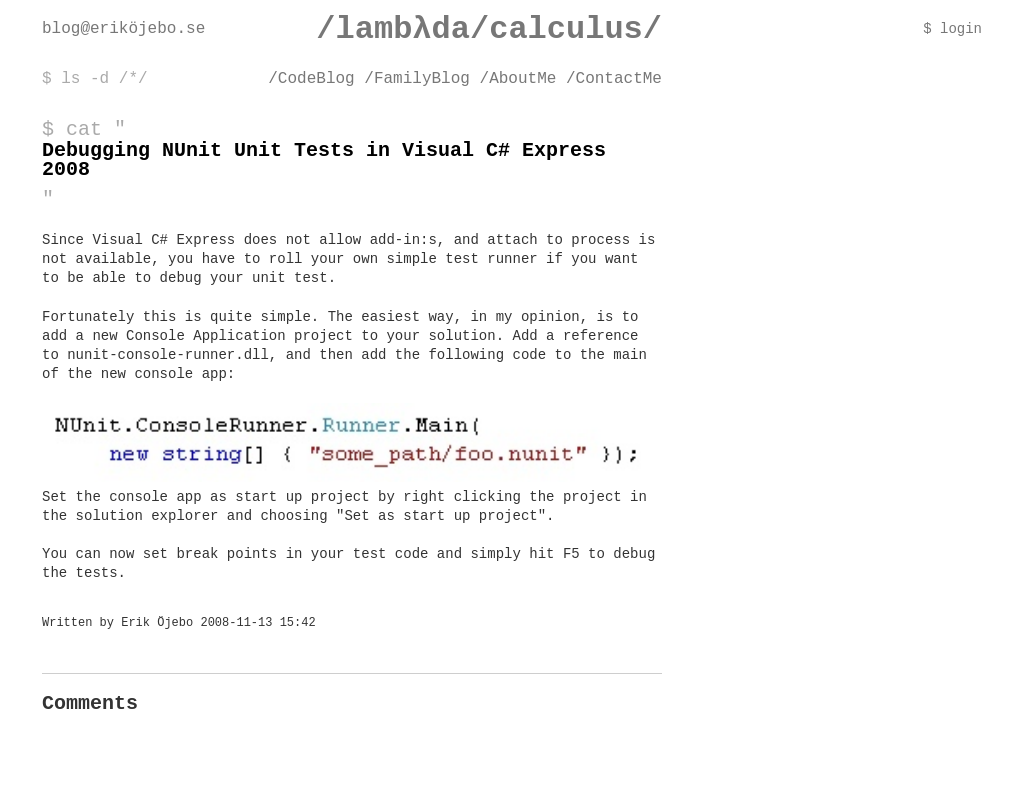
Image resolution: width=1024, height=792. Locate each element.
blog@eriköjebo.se (123, 29)
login (961, 29)
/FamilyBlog (417, 79)
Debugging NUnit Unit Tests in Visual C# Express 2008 (324, 160)
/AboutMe (518, 79)
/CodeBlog (311, 79)
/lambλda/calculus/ (489, 29)
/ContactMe (614, 79)
